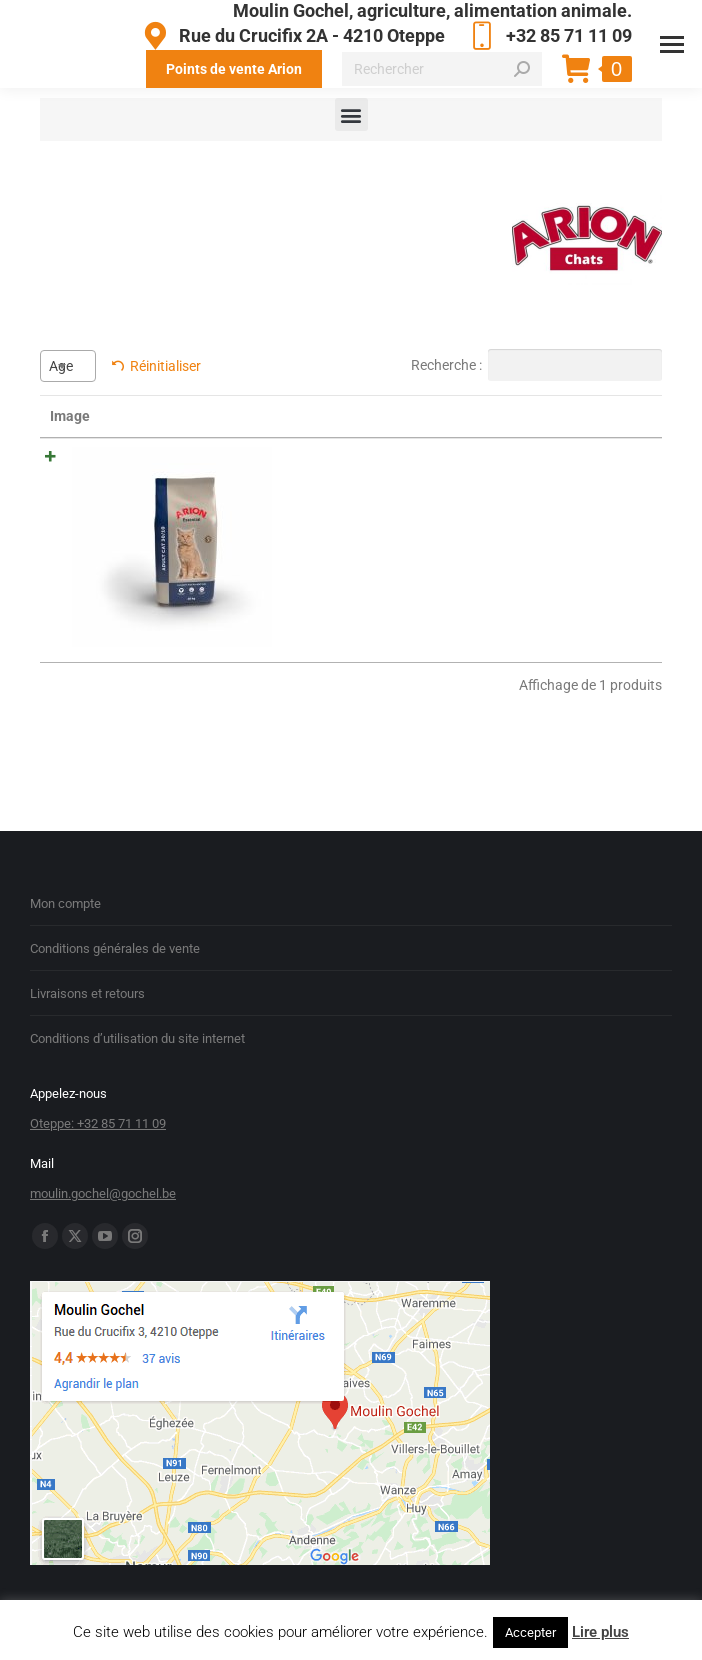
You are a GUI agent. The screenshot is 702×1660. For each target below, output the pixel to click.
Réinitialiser (165, 366)
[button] (351, 114)
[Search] (442, 69)
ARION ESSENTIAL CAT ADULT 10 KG (179, 483)
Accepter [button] (530, 1632)
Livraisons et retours (87, 964)
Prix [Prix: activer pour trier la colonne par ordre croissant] (451, 416)
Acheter (613, 463)
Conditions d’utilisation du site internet (137, 1009)
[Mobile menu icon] (672, 44)
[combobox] (68, 366)
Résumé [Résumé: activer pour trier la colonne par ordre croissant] (284, 416)
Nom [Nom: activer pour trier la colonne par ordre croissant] (145, 416)
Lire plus (600, 1632)
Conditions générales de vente (115, 919)
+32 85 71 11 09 (548, 36)
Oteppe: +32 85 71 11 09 (98, 1094)
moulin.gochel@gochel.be (103, 1164)
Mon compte (65, 874)
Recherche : (536, 365)
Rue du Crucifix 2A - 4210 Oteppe (290, 36)
